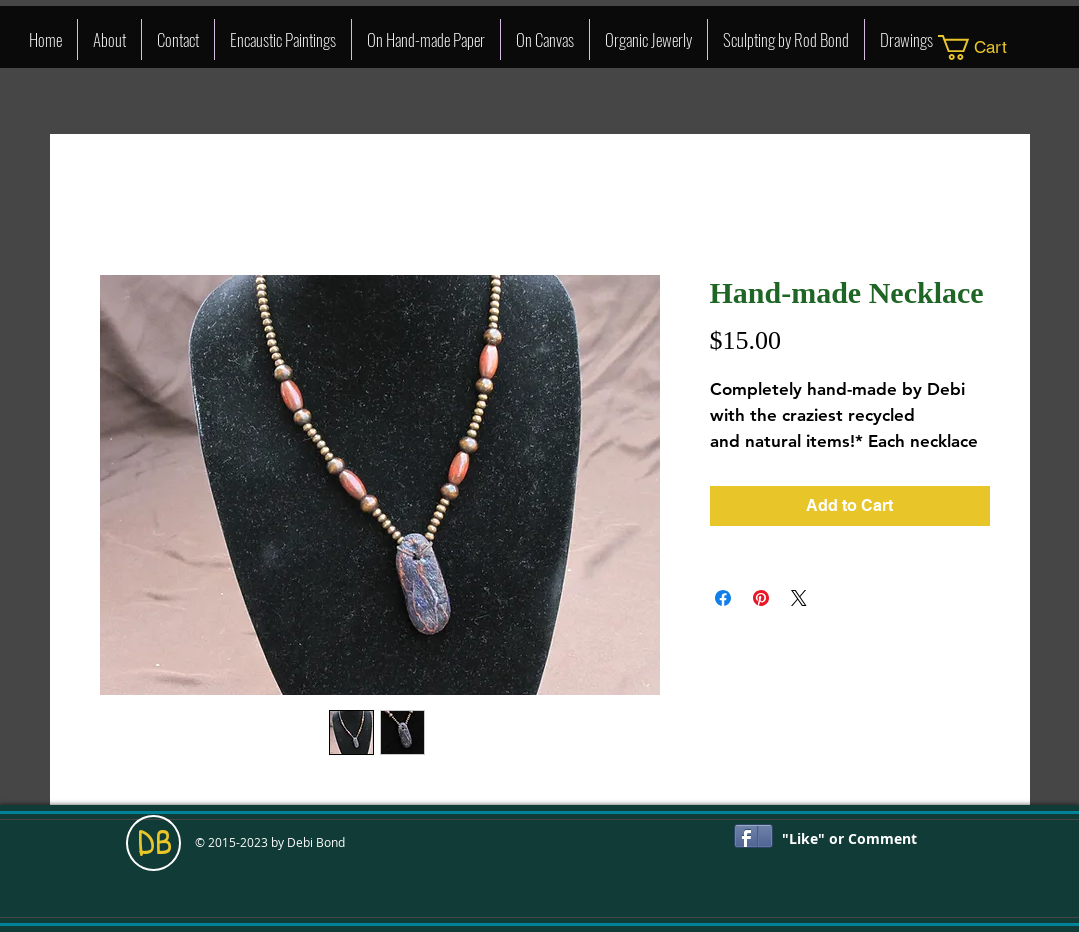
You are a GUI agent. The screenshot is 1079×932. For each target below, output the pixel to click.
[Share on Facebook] (723, 598)
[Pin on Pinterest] (761, 598)
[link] (985, 47)
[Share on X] (799, 598)
